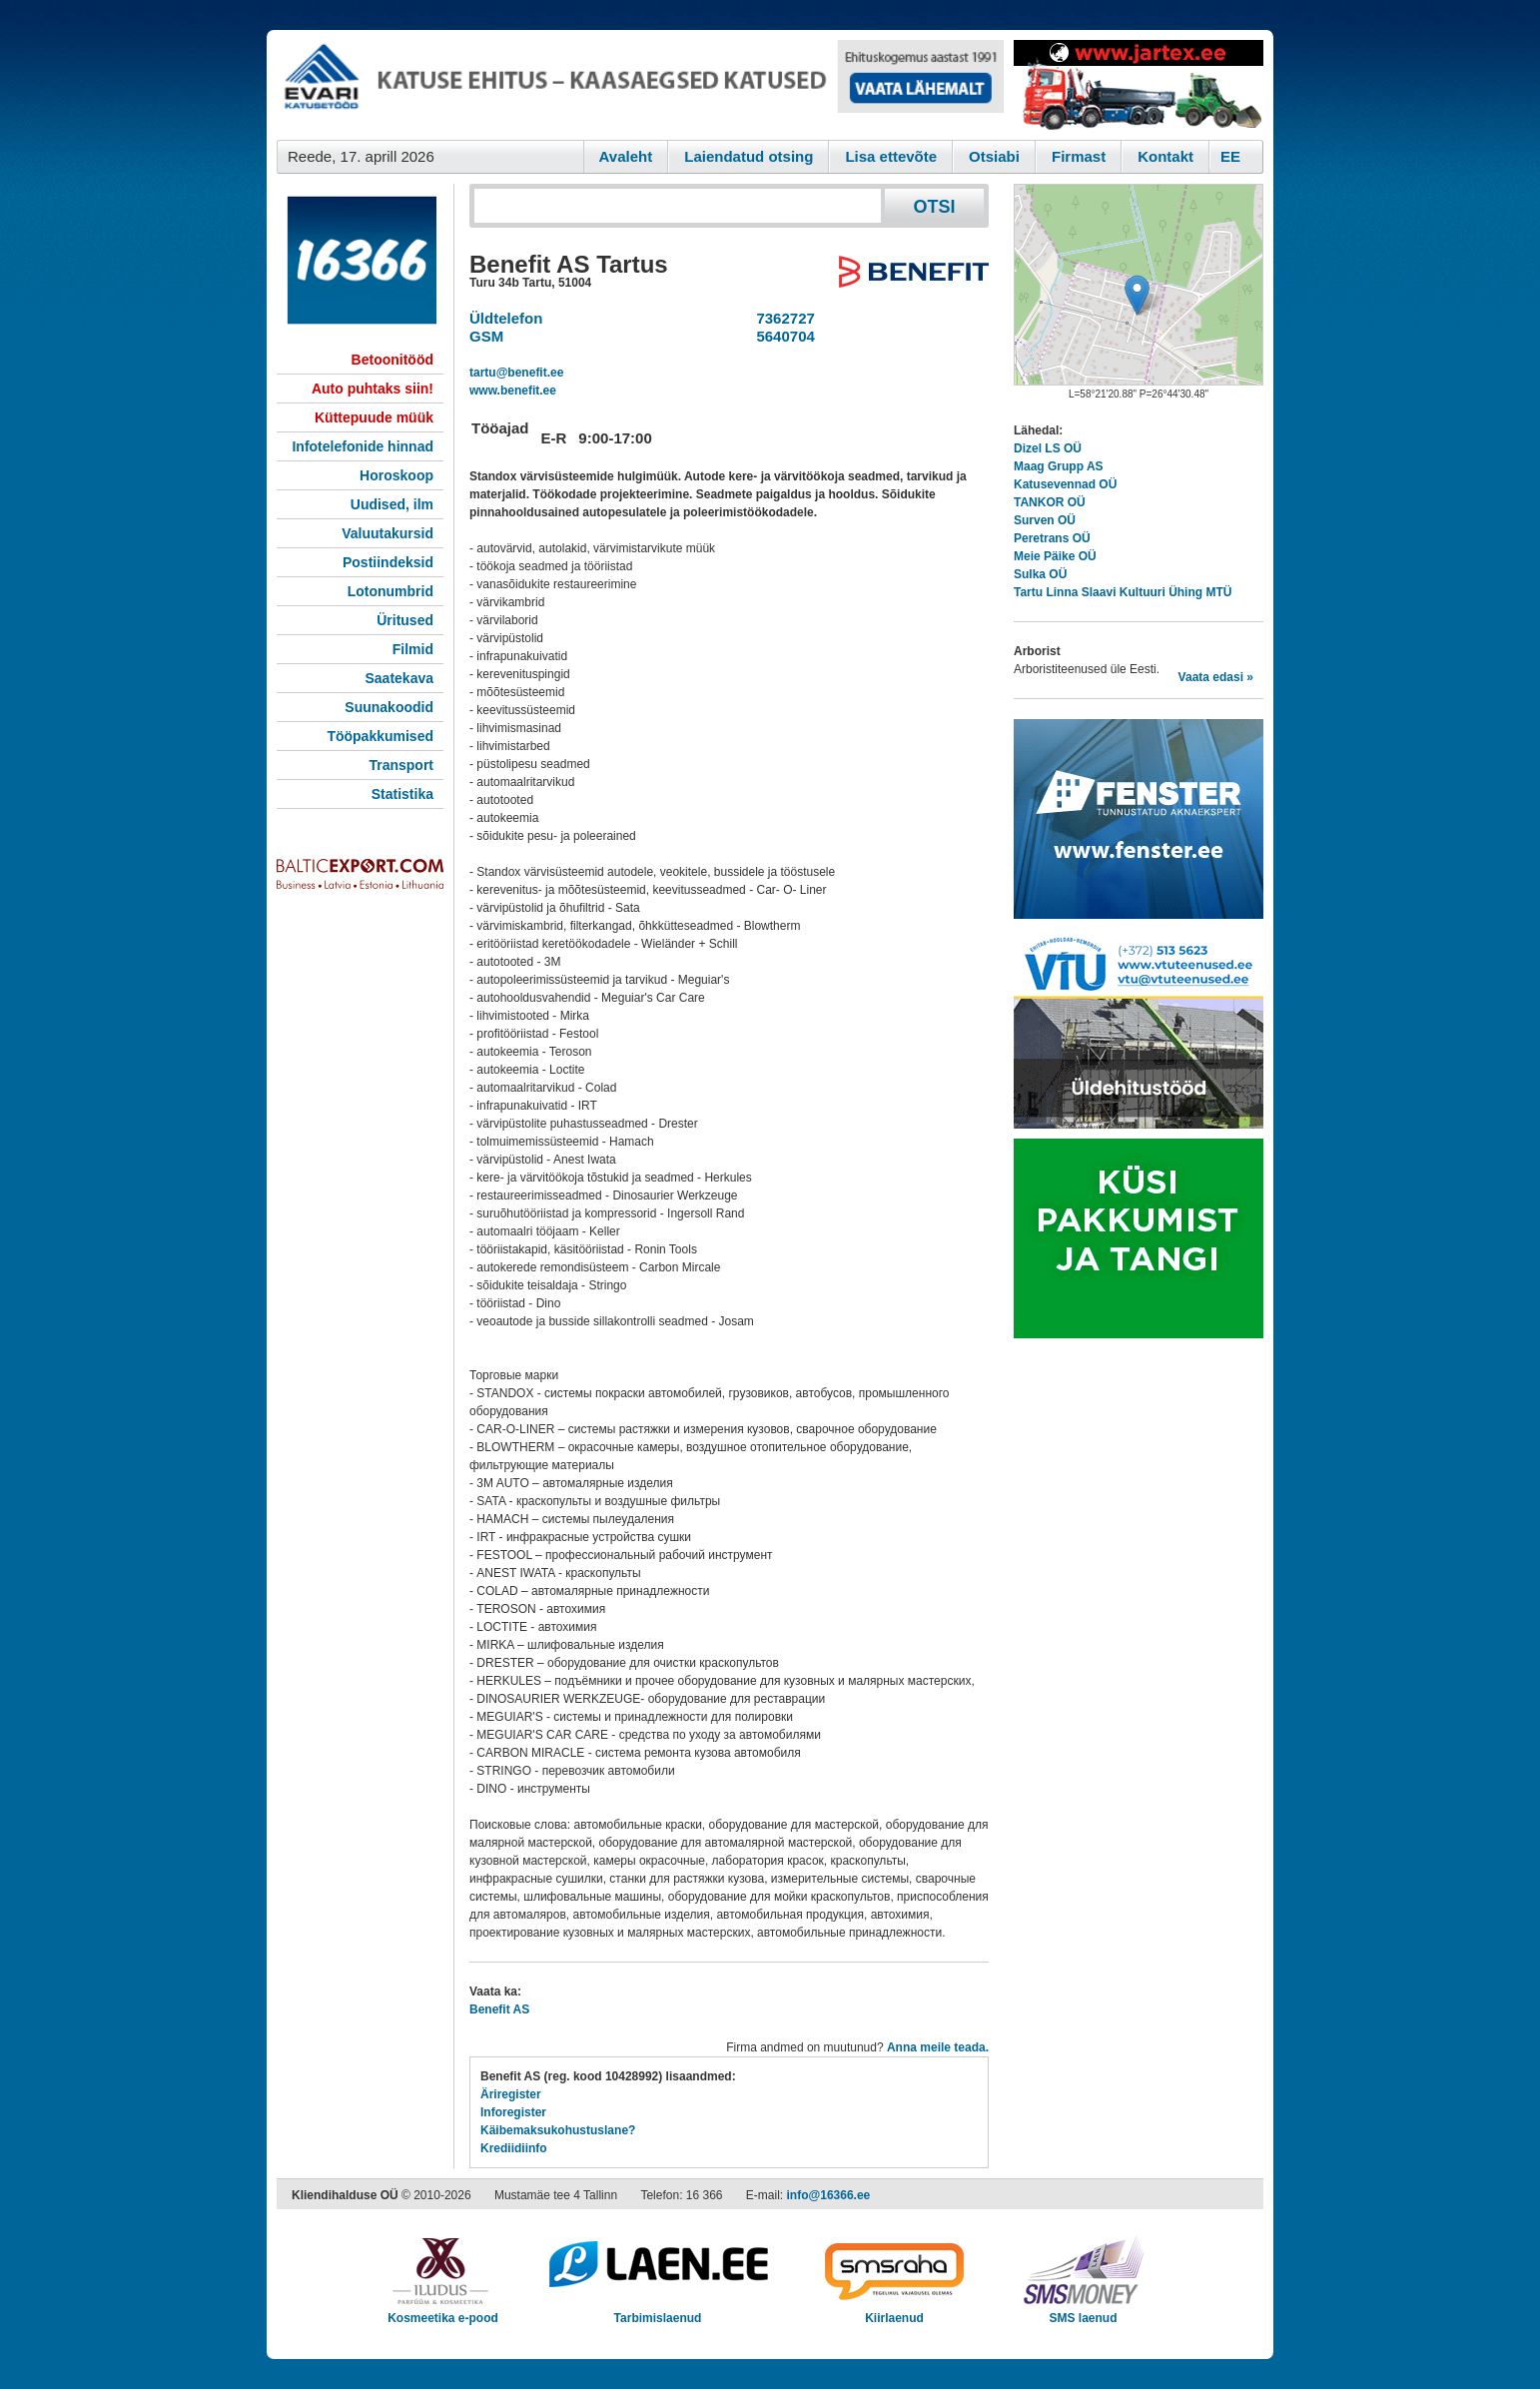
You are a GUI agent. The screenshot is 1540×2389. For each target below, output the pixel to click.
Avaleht (626, 156)
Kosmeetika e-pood (442, 2311)
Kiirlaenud (894, 2311)
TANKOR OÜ (1050, 502)
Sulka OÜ (1040, 574)
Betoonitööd (392, 360)
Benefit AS (499, 2009)
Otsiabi (994, 156)
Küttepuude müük (374, 417)
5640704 (781, 336)
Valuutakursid (387, 533)
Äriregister (510, 2094)
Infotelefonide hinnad (362, 446)
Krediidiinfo (513, 2148)
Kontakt (1165, 156)
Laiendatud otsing (748, 156)
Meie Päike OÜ (1055, 556)
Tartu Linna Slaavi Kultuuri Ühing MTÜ (1122, 592)
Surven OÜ (1045, 520)
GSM (486, 336)
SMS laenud (1083, 2311)
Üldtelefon (505, 318)
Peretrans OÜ (1052, 538)
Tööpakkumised (380, 736)
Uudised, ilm (392, 504)
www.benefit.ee (512, 391)
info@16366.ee (829, 2195)
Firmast (1079, 156)
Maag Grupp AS (1059, 466)
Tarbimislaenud (657, 2311)
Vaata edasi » (1215, 677)
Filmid (412, 649)
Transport (401, 765)
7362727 (781, 318)
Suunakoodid (389, 707)
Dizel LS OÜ (1048, 448)
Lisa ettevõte (891, 156)
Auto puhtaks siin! (372, 389)
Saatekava (399, 678)
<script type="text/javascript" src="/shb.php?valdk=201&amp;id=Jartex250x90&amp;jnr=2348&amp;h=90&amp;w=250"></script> (1138, 85)
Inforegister (513, 2112)
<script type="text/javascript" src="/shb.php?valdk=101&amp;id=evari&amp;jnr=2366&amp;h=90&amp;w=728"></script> (640, 85)
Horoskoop (396, 475)
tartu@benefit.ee (516, 373)
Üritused (405, 620)
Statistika (402, 794)
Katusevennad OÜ (1065, 484)
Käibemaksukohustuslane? (557, 2130)
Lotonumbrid (390, 591)
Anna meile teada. (938, 2047)
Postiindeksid (388, 562)
